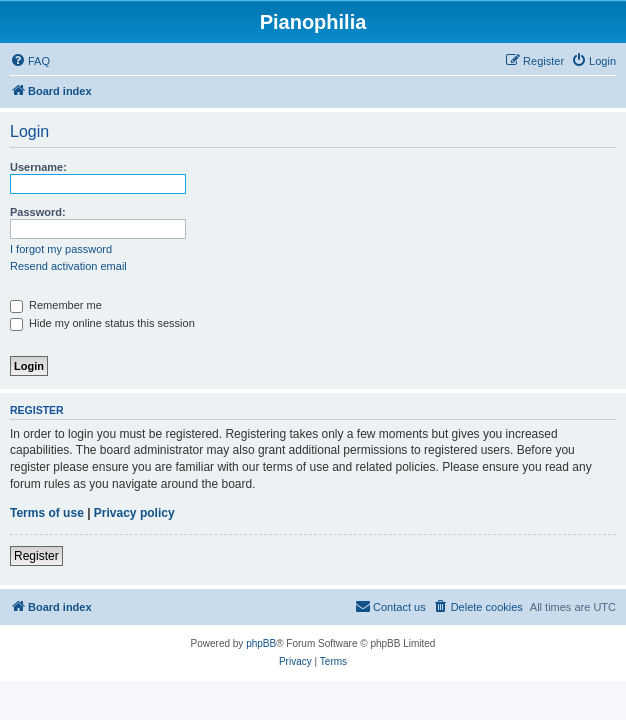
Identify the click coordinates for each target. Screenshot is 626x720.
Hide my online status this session (102, 323)
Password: (38, 212)
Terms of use (47, 513)
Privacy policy (134, 513)
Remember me (56, 305)
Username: (38, 167)
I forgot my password (61, 249)
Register (36, 556)
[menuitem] (30, 61)
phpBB (261, 643)
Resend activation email (68, 266)
